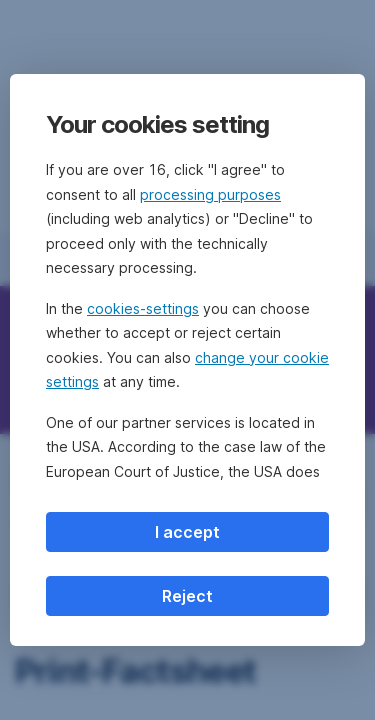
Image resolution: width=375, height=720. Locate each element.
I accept (187, 532)
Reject (187, 596)
